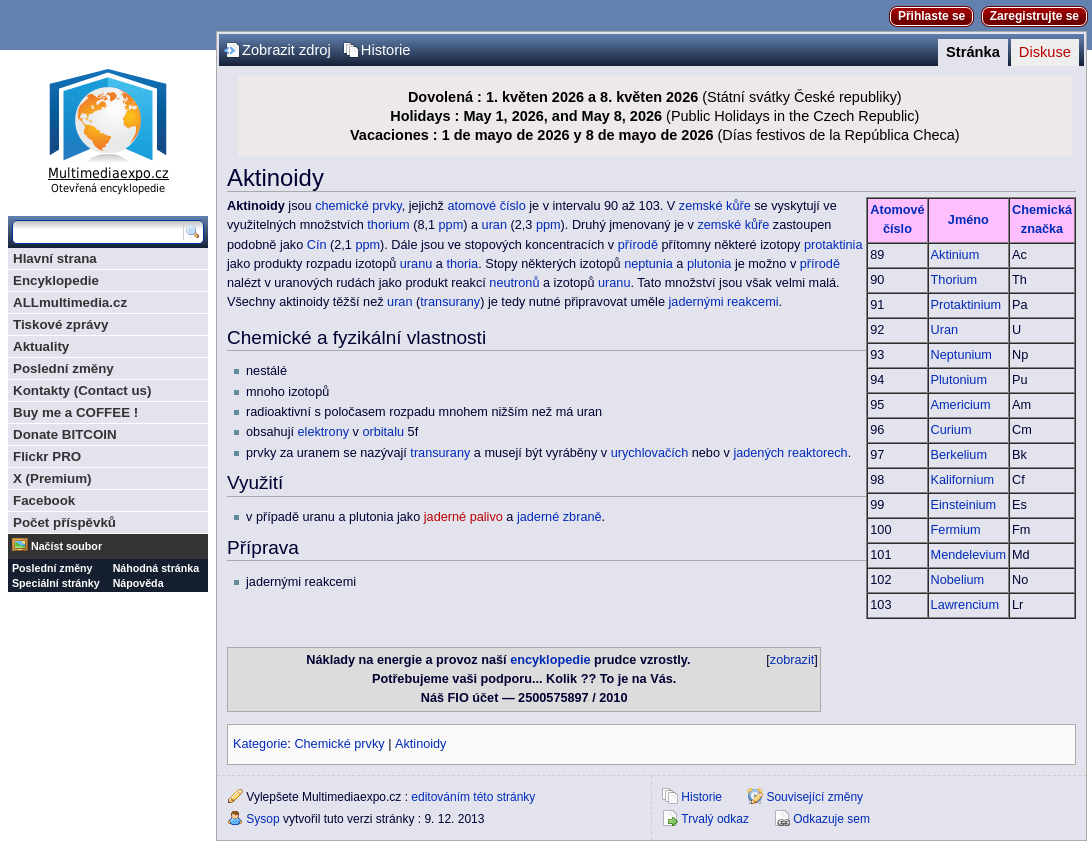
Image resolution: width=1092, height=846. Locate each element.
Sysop (262, 819)
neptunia (648, 264)
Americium (961, 405)
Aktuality (41, 346)
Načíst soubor (66, 546)
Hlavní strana (55, 258)
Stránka (973, 52)
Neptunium (961, 355)
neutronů (514, 283)
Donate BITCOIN (65, 434)
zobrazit (792, 660)
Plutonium (959, 380)
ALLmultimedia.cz (70, 302)
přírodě (638, 245)
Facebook (44, 500)
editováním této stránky (473, 797)
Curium (951, 430)
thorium (388, 225)
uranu (416, 264)
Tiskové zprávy (60, 324)
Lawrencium (965, 605)
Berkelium (959, 455)
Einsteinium (964, 505)
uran (494, 225)
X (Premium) (52, 478)
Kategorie (260, 744)
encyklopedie (550, 660)
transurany (450, 302)
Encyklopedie (56, 280)
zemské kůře (715, 206)
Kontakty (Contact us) (82, 390)
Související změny (814, 797)
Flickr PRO (47, 456)
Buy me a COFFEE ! (75, 412)
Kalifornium (962, 480)
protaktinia (833, 245)
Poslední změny (63, 368)
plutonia (709, 264)
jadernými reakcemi (724, 302)
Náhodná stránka (156, 568)
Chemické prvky (339, 744)
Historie (386, 50)
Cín (317, 245)
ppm (451, 225)
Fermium (956, 530)
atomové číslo (486, 206)
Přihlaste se (931, 16)
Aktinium (955, 255)
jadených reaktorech (790, 453)
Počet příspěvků (64, 522)
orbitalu (383, 432)
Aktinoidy (420, 744)
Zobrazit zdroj (286, 50)
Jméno (968, 220)
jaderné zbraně (559, 517)
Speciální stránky (56, 583)
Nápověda (138, 583)
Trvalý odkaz (715, 819)
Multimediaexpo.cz (108, 128)
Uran (945, 330)
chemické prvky (358, 206)
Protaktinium (966, 305)
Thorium (954, 280)
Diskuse (1045, 52)
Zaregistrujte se (1034, 16)
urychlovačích (650, 453)
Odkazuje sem (831, 819)
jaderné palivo (463, 517)
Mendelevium (968, 555)
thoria (462, 264)
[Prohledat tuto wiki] (98, 232)
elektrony (323, 432)
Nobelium (958, 580)
